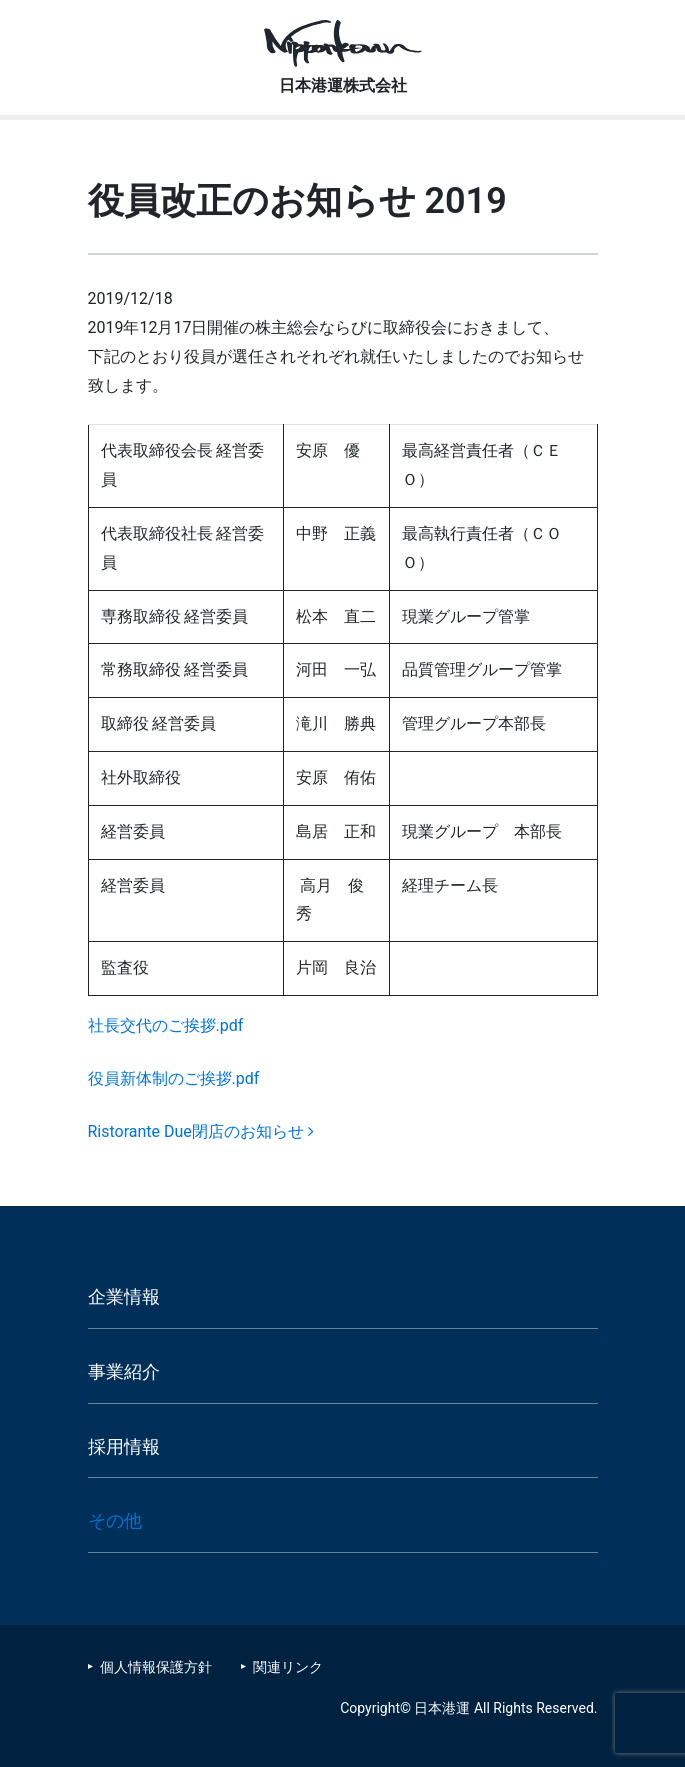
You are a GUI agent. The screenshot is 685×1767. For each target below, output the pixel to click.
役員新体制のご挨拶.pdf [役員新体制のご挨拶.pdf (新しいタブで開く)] (174, 1078)
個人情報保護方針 (156, 1667)
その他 (115, 1520)
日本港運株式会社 (343, 85)
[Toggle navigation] (649, 33)
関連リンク (288, 1667)
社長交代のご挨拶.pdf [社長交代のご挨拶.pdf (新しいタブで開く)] (166, 1025)
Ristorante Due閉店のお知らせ (201, 1131)
